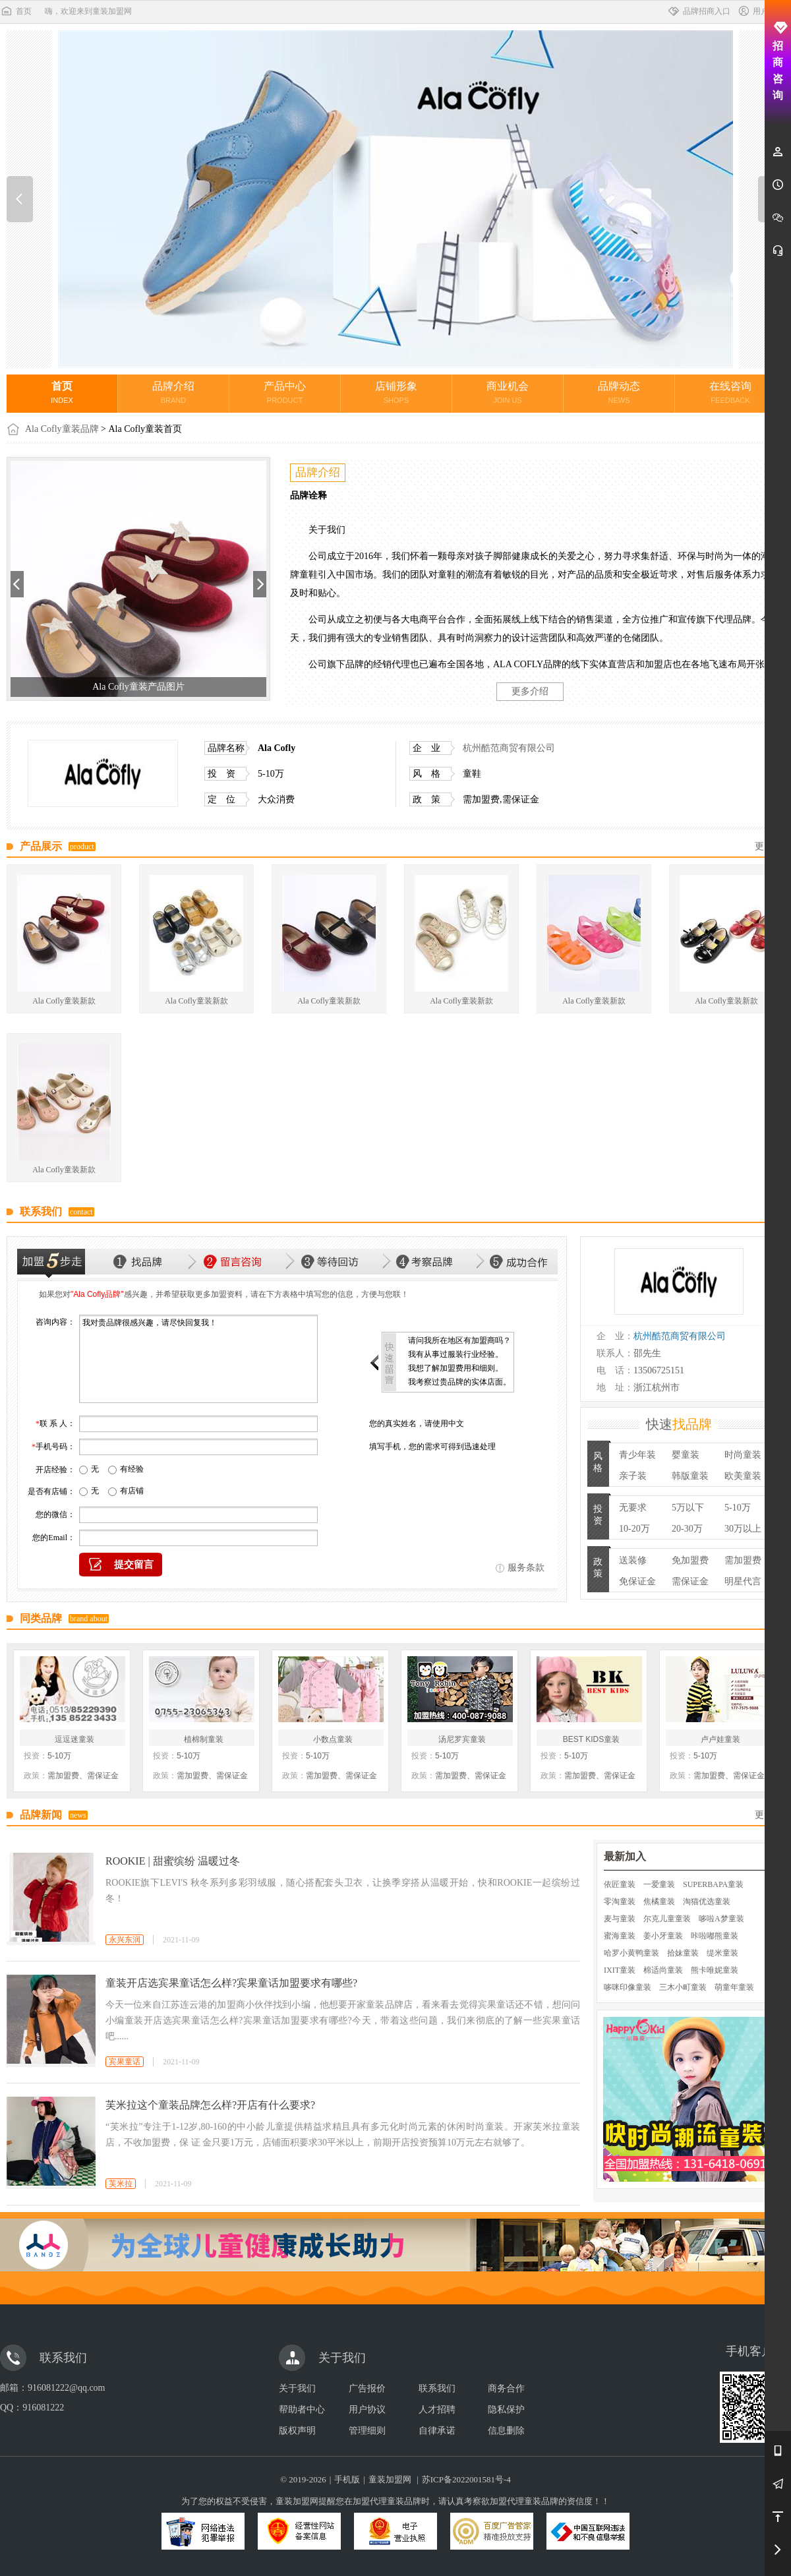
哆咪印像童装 (627, 1987)
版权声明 (297, 2431)
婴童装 (685, 1455)
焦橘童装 (659, 1901)
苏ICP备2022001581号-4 (466, 2479)
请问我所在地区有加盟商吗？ (459, 1340)
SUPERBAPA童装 (713, 1884)
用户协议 (367, 2409)
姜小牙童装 (663, 1935)
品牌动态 (619, 392)
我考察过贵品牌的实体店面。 (459, 1382)
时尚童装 (742, 1455)
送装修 (633, 1560)
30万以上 (742, 1529)
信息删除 (506, 2431)
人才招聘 (437, 2409)
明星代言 (742, 1581)
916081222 (43, 2407)
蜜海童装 (619, 1935)
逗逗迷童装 (74, 1739)
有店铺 (132, 1490)
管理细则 (367, 2431)
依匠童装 (619, 1884)
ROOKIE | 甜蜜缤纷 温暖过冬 (172, 1861)
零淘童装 (619, 1901)
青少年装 (637, 1455)
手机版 (347, 2479)
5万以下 (688, 1508)
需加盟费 (742, 1560)
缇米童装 (722, 1953)
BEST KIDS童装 (591, 1739)
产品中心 (285, 392)
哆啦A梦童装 (721, 1918)
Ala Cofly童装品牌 (62, 429)
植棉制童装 (203, 1739)
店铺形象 (396, 392)
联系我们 (437, 2388)
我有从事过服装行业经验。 (455, 1354)
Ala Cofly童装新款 (64, 1000)
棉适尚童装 (663, 1970)
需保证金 (690, 1581)
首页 (16, 11)
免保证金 (637, 1581)
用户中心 (760, 11)
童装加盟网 (389, 2479)
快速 (679, 1424)
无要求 (633, 1508)
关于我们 (297, 2388)
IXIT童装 (619, 1970)
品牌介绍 (173, 392)
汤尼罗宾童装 (462, 1739)
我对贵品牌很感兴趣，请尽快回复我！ (198, 1359)
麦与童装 (619, 1918)
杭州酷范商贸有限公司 (509, 748)
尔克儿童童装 (667, 1918)
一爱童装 (659, 1884)
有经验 (132, 1469)
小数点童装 (333, 1739)
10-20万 (634, 1529)
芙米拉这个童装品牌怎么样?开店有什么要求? (210, 2105)
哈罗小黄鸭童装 (631, 1953)
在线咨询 (730, 392)
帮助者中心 (302, 2409)
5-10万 (737, 1508)
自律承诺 (437, 2431)
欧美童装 (742, 1476)
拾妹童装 (683, 1953)
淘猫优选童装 (706, 1901)
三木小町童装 (683, 1987)
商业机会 (507, 392)
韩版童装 (690, 1476)
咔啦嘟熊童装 (714, 1935)
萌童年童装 (734, 1987)
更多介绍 (530, 691)
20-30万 (687, 1529)
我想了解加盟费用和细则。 (455, 1368)
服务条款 (526, 1568)
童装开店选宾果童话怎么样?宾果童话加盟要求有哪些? (231, 1983)
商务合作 (506, 2388)
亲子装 (633, 1476)
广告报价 (367, 2388)
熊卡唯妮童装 (714, 1970)
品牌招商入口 (698, 11)
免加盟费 (690, 1560)
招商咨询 (778, 61)
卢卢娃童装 (720, 1739)
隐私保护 (506, 2409)
